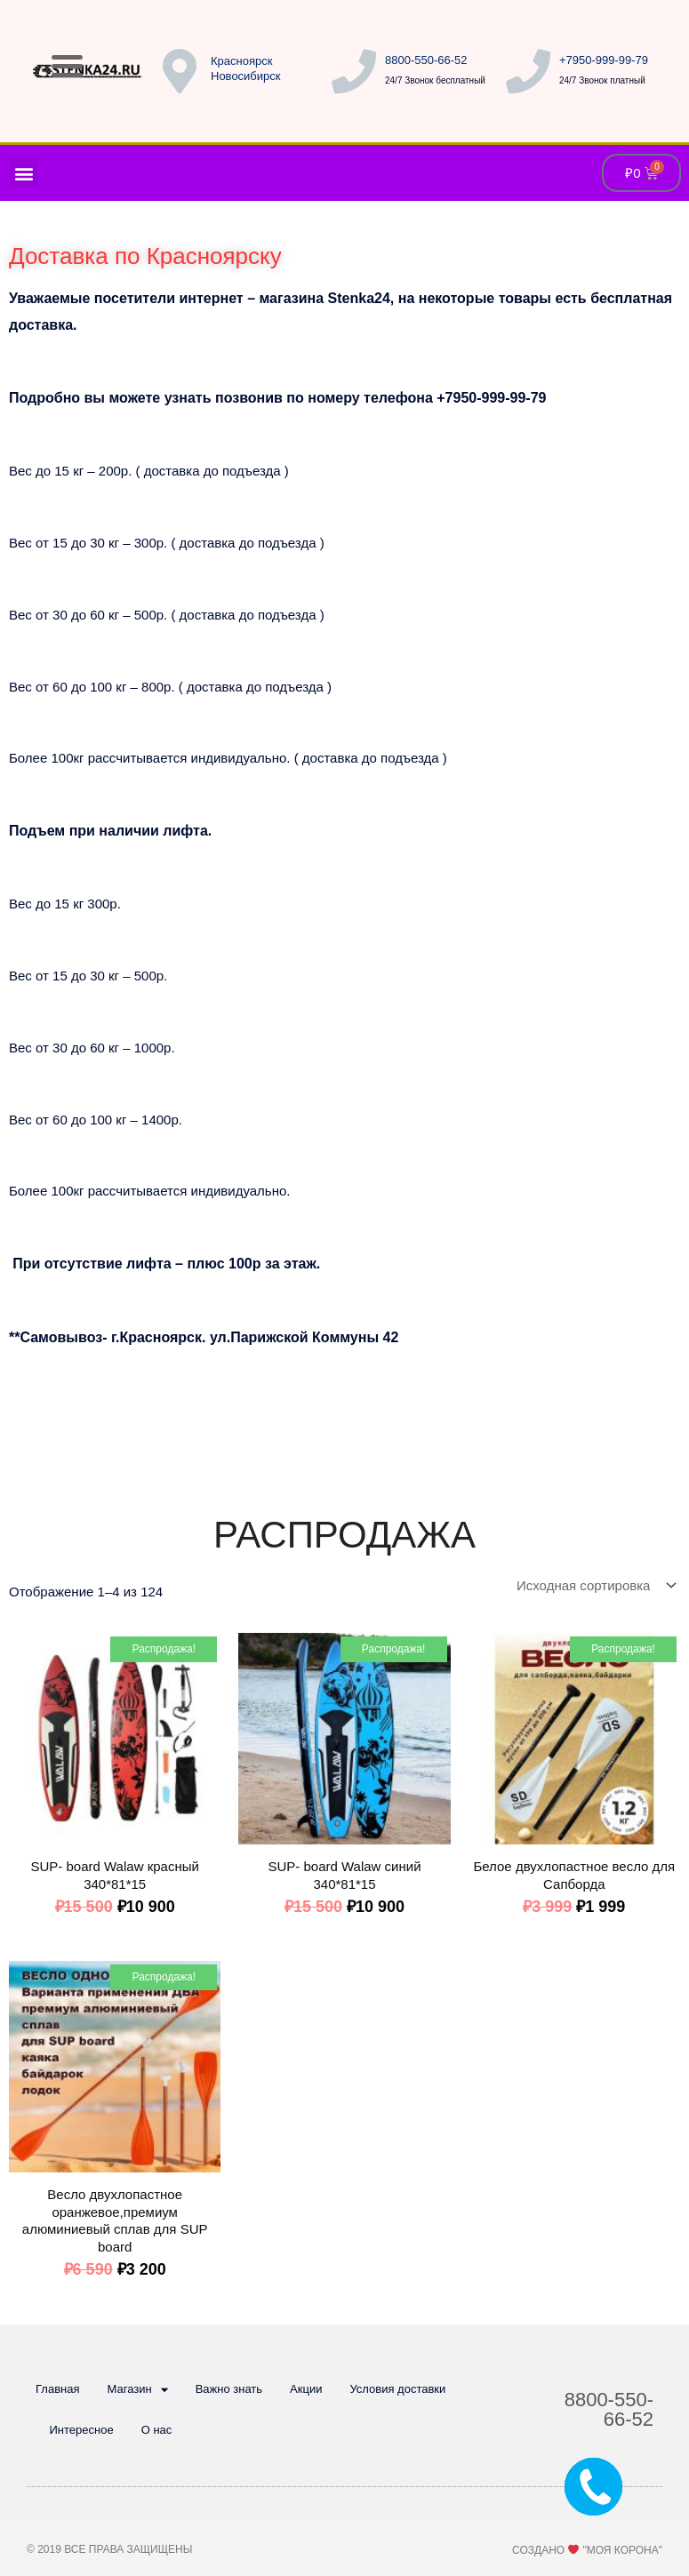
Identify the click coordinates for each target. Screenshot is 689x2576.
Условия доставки (397, 2389)
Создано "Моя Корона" (587, 2550)
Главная (57, 2389)
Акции (306, 2389)
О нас (156, 2429)
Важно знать (229, 2389)
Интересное (82, 2429)
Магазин (137, 2389)
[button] (23, 173)
